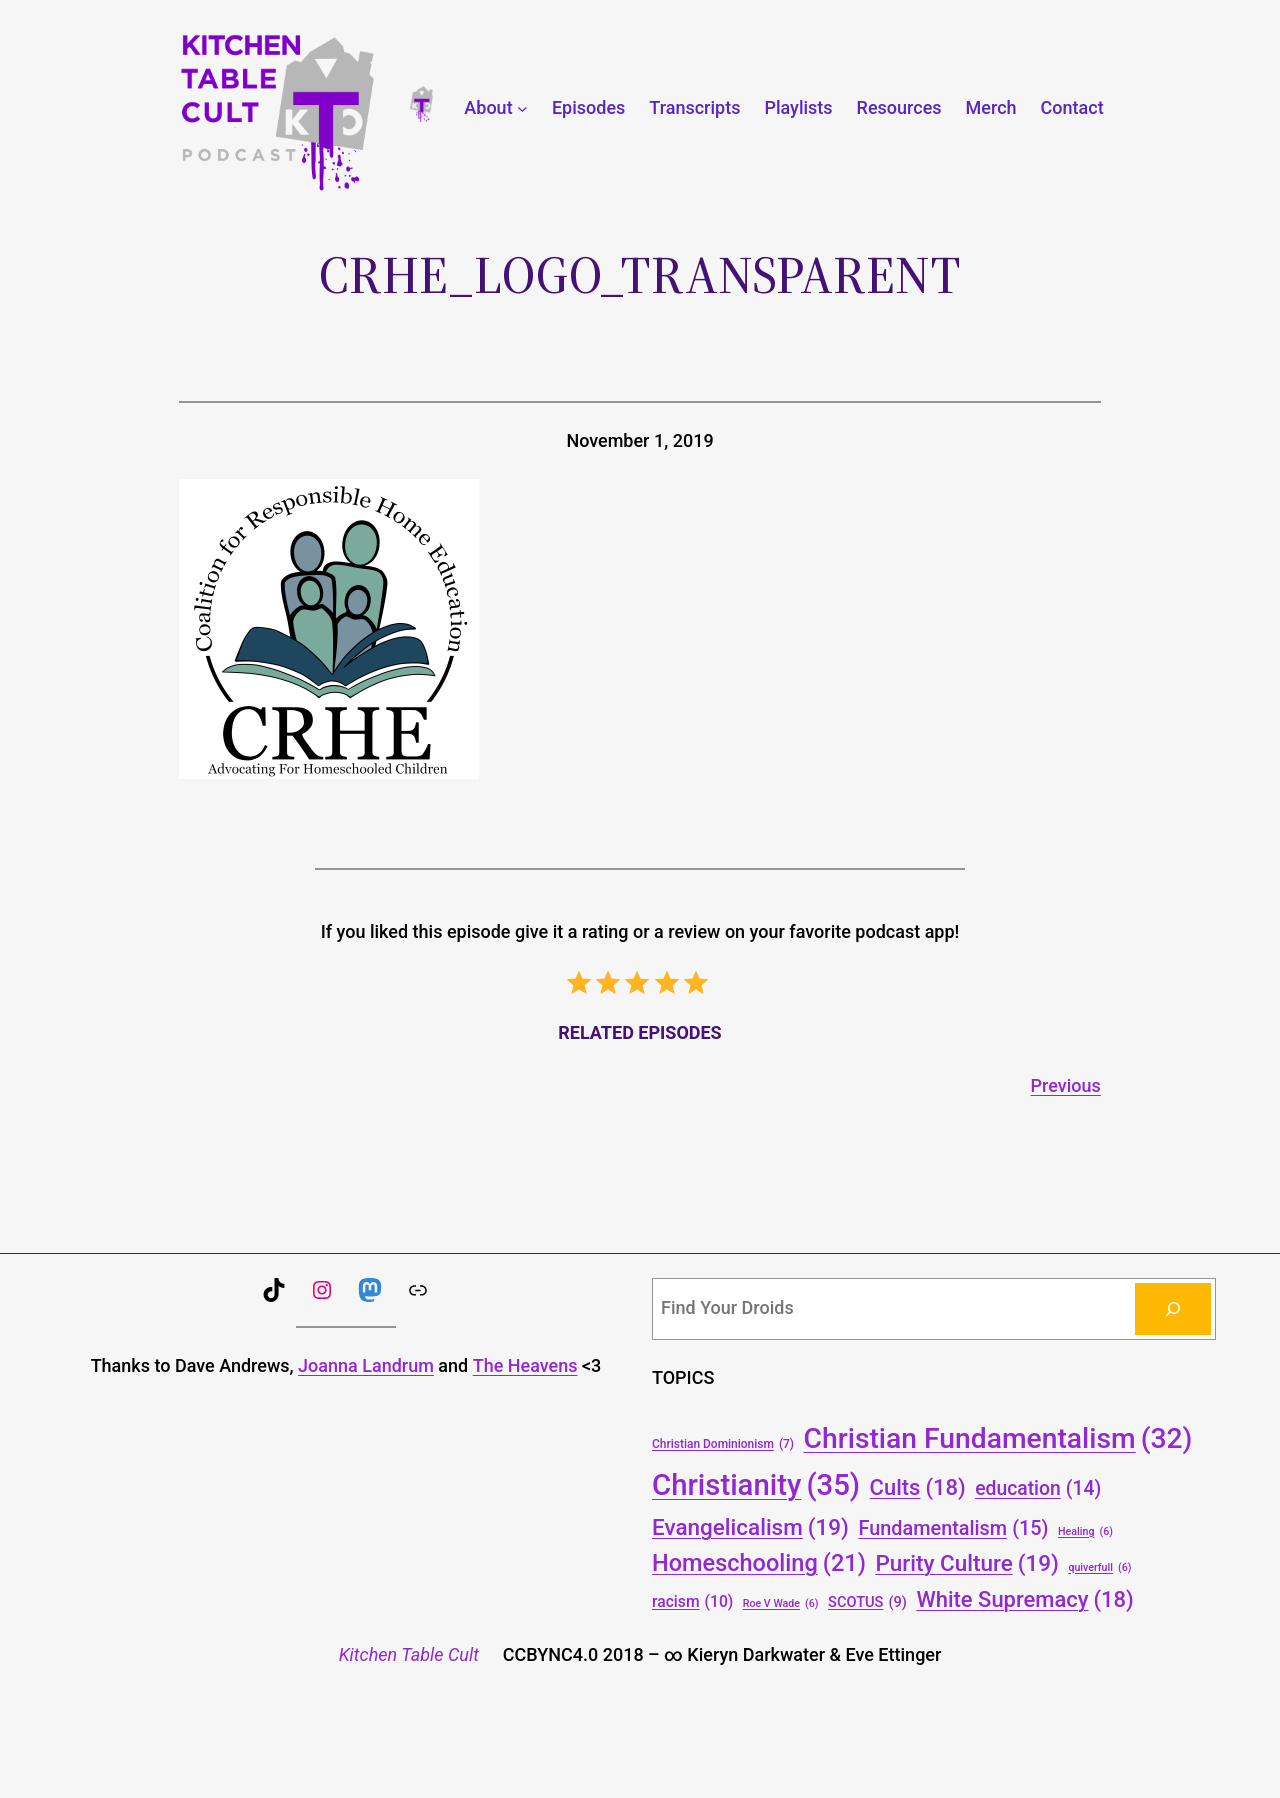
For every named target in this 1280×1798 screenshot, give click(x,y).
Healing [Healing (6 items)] (1085, 1531)
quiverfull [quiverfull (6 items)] (1099, 1567)
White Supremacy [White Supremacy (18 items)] (1024, 1599)
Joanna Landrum (366, 1365)
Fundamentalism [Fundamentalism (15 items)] (953, 1529)
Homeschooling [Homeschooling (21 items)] (759, 1564)
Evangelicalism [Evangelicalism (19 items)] (750, 1527)
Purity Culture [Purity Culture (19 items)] (967, 1563)
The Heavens (525, 1365)
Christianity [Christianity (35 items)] (756, 1485)
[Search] (1173, 1309)
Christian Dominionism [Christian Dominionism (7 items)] (723, 1444)
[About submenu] (522, 108)
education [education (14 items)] (1038, 1489)
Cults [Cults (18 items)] (918, 1487)
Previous (1066, 1085)
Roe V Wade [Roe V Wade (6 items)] (781, 1603)
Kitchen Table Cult (409, 1654)
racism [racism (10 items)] (692, 1601)
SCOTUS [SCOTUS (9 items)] (867, 1602)
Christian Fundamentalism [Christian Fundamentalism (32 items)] (998, 1438)
